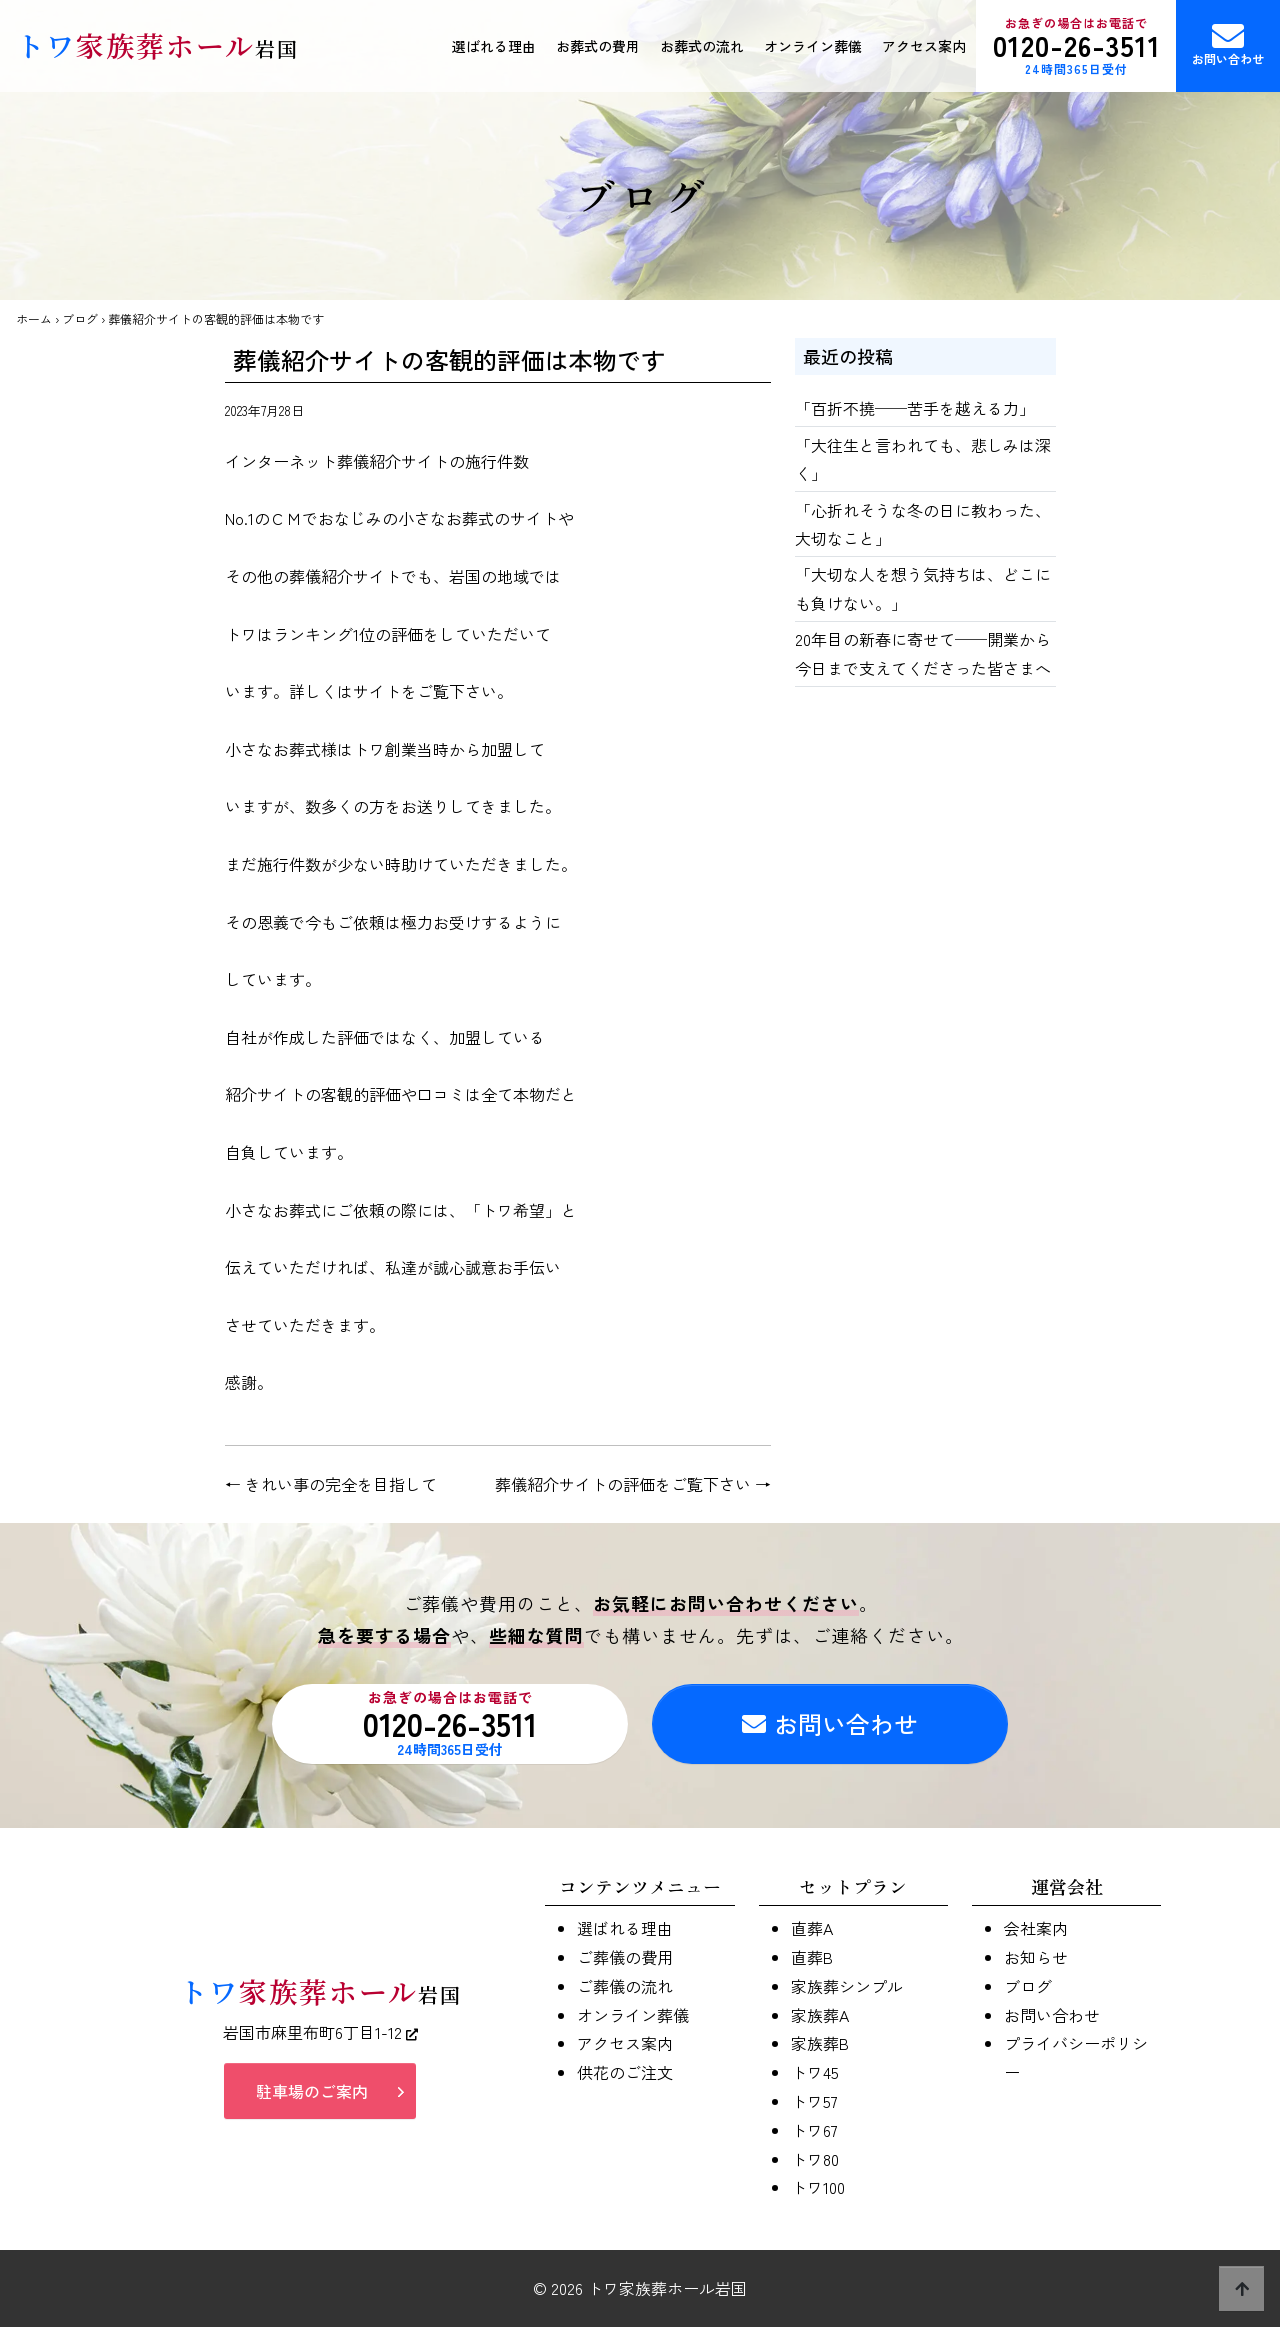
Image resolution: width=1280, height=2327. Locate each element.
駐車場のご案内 (312, 2091)
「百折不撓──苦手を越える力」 (915, 408)
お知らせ (1036, 1957)
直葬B (812, 1957)
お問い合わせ (1228, 43)
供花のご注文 (625, 2072)
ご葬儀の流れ (625, 1986)
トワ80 (815, 2159)
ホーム (34, 318)
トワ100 (818, 2187)
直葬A (812, 1928)
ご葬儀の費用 (625, 1957)
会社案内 (1036, 1928)
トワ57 (814, 2101)
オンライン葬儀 (813, 46)
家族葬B (820, 2043)
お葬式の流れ (702, 46)
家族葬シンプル (847, 1986)
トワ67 (814, 2130)
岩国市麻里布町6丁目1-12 (320, 2032)
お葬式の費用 (598, 46)
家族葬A (820, 2015)
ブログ (80, 318)
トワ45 (815, 2072)
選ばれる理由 (494, 46)
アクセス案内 (924, 46)
